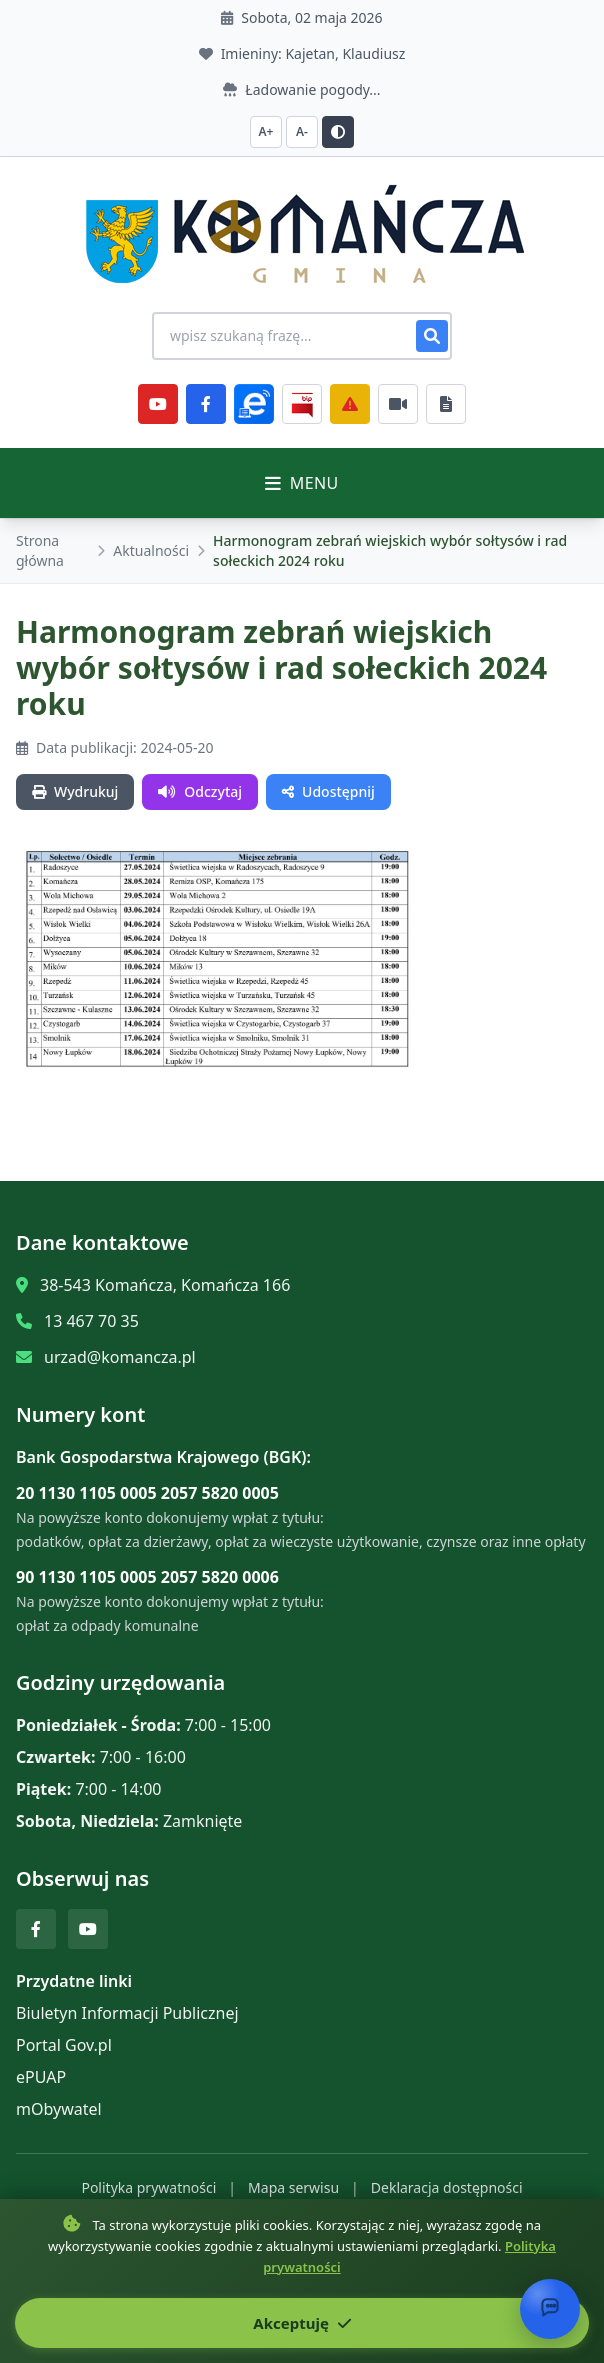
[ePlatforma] (254, 404)
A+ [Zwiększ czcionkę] (266, 131)
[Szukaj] (432, 336)
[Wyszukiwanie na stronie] (302, 336)
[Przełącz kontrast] (338, 132)
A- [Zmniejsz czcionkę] (302, 131)
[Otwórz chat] (550, 2309)
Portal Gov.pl (64, 2045)
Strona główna (40, 550)
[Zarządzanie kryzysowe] (350, 404)
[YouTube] (158, 404)
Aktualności (151, 550)
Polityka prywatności (148, 2187)
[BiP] (302, 404)
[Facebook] (206, 404)
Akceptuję (301, 2323)
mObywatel (59, 2109)
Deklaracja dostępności (447, 2187)
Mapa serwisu (293, 2187)
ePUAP (41, 2077)
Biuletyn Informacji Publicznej (127, 2013)
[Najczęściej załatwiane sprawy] (398, 404)
